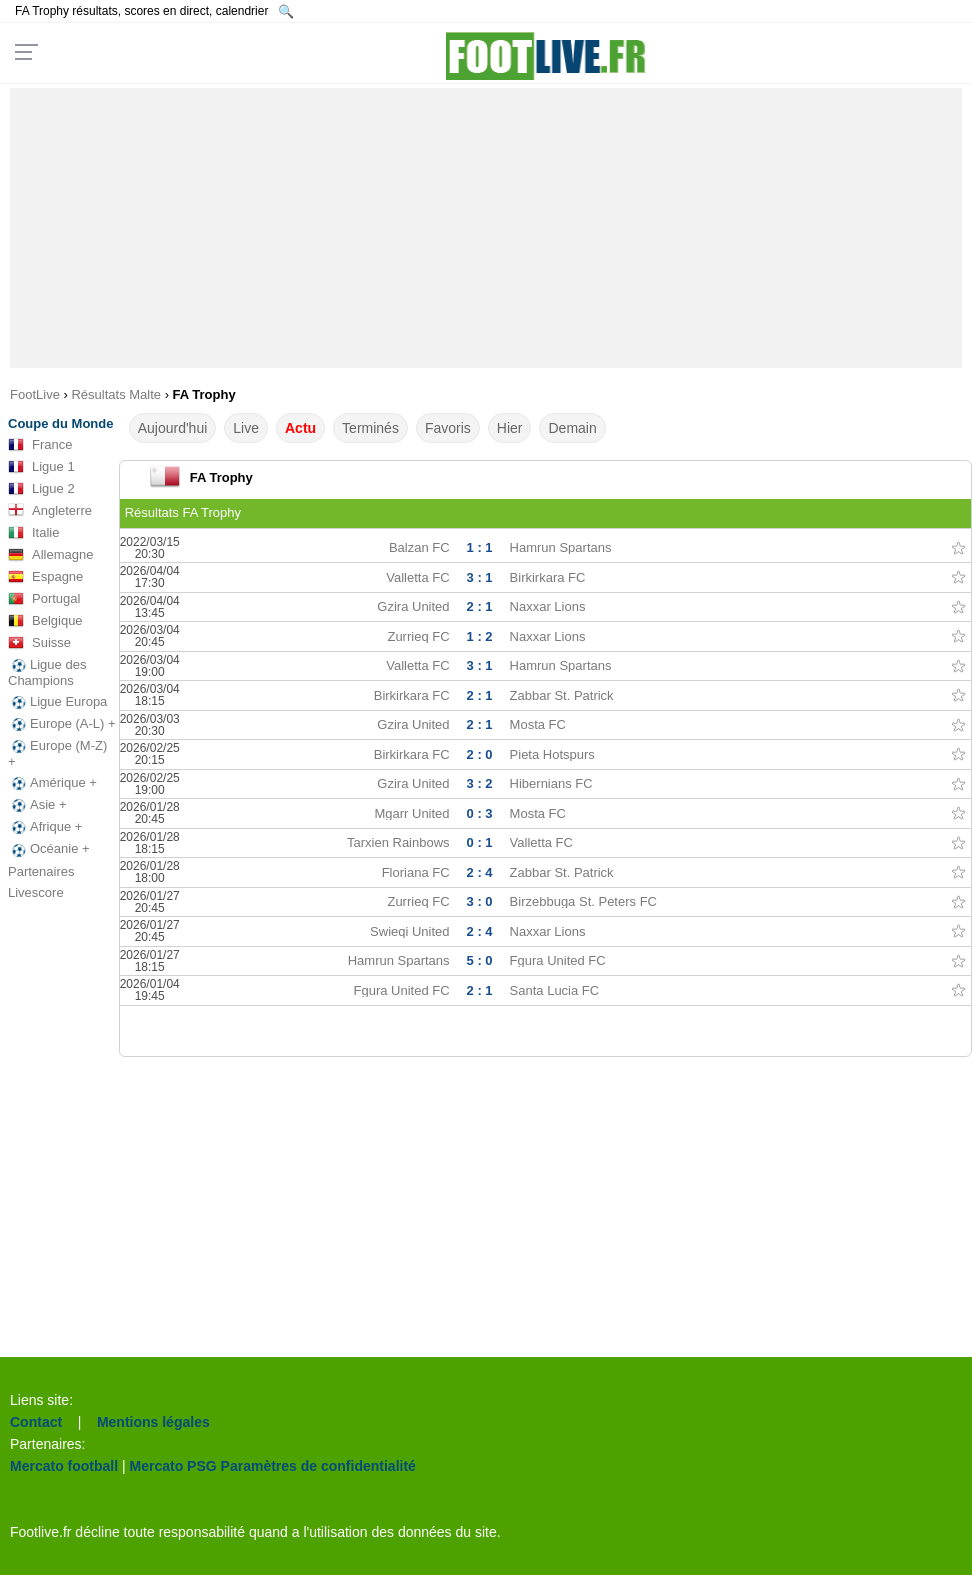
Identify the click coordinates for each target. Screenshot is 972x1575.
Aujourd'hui (173, 428)
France (40, 445)
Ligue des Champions (47, 672)
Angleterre (50, 511)
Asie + (37, 805)
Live (246, 428)
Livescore (36, 892)
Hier (510, 428)
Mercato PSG (173, 1466)
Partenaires (41, 871)
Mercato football (64, 1466)
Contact (36, 1422)
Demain (572, 428)
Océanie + (49, 849)
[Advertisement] (486, 228)
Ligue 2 (41, 489)
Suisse (39, 643)
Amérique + (52, 783)
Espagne (45, 577)
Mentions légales (153, 1422)
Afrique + (45, 827)
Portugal (44, 599)
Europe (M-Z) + (57, 753)
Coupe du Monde (60, 423)
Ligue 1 (41, 467)
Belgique (45, 621)
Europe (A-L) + (62, 724)
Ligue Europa (57, 702)
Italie (33, 533)
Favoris (448, 428)
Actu (300, 428)
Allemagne (50, 555)
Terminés (370, 428)
